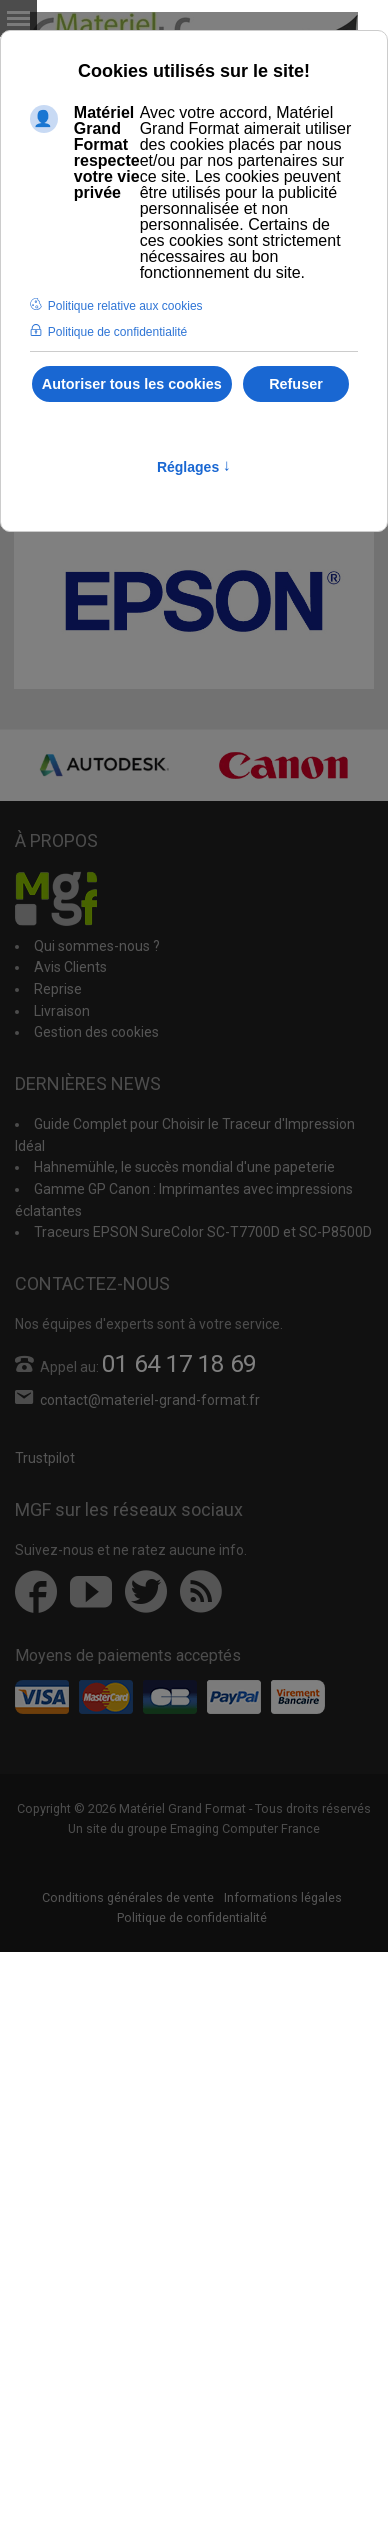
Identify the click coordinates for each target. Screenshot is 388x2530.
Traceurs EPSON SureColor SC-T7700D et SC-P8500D (203, 1232)
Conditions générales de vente (128, 1897)
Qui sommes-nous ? (97, 946)
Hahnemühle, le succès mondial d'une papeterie (184, 1167)
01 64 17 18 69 (179, 1364)
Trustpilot (45, 1458)
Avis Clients (70, 967)
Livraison (62, 1011)
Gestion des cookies (96, 1032)
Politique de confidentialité (192, 1917)
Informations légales (283, 1897)
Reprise (58, 989)
